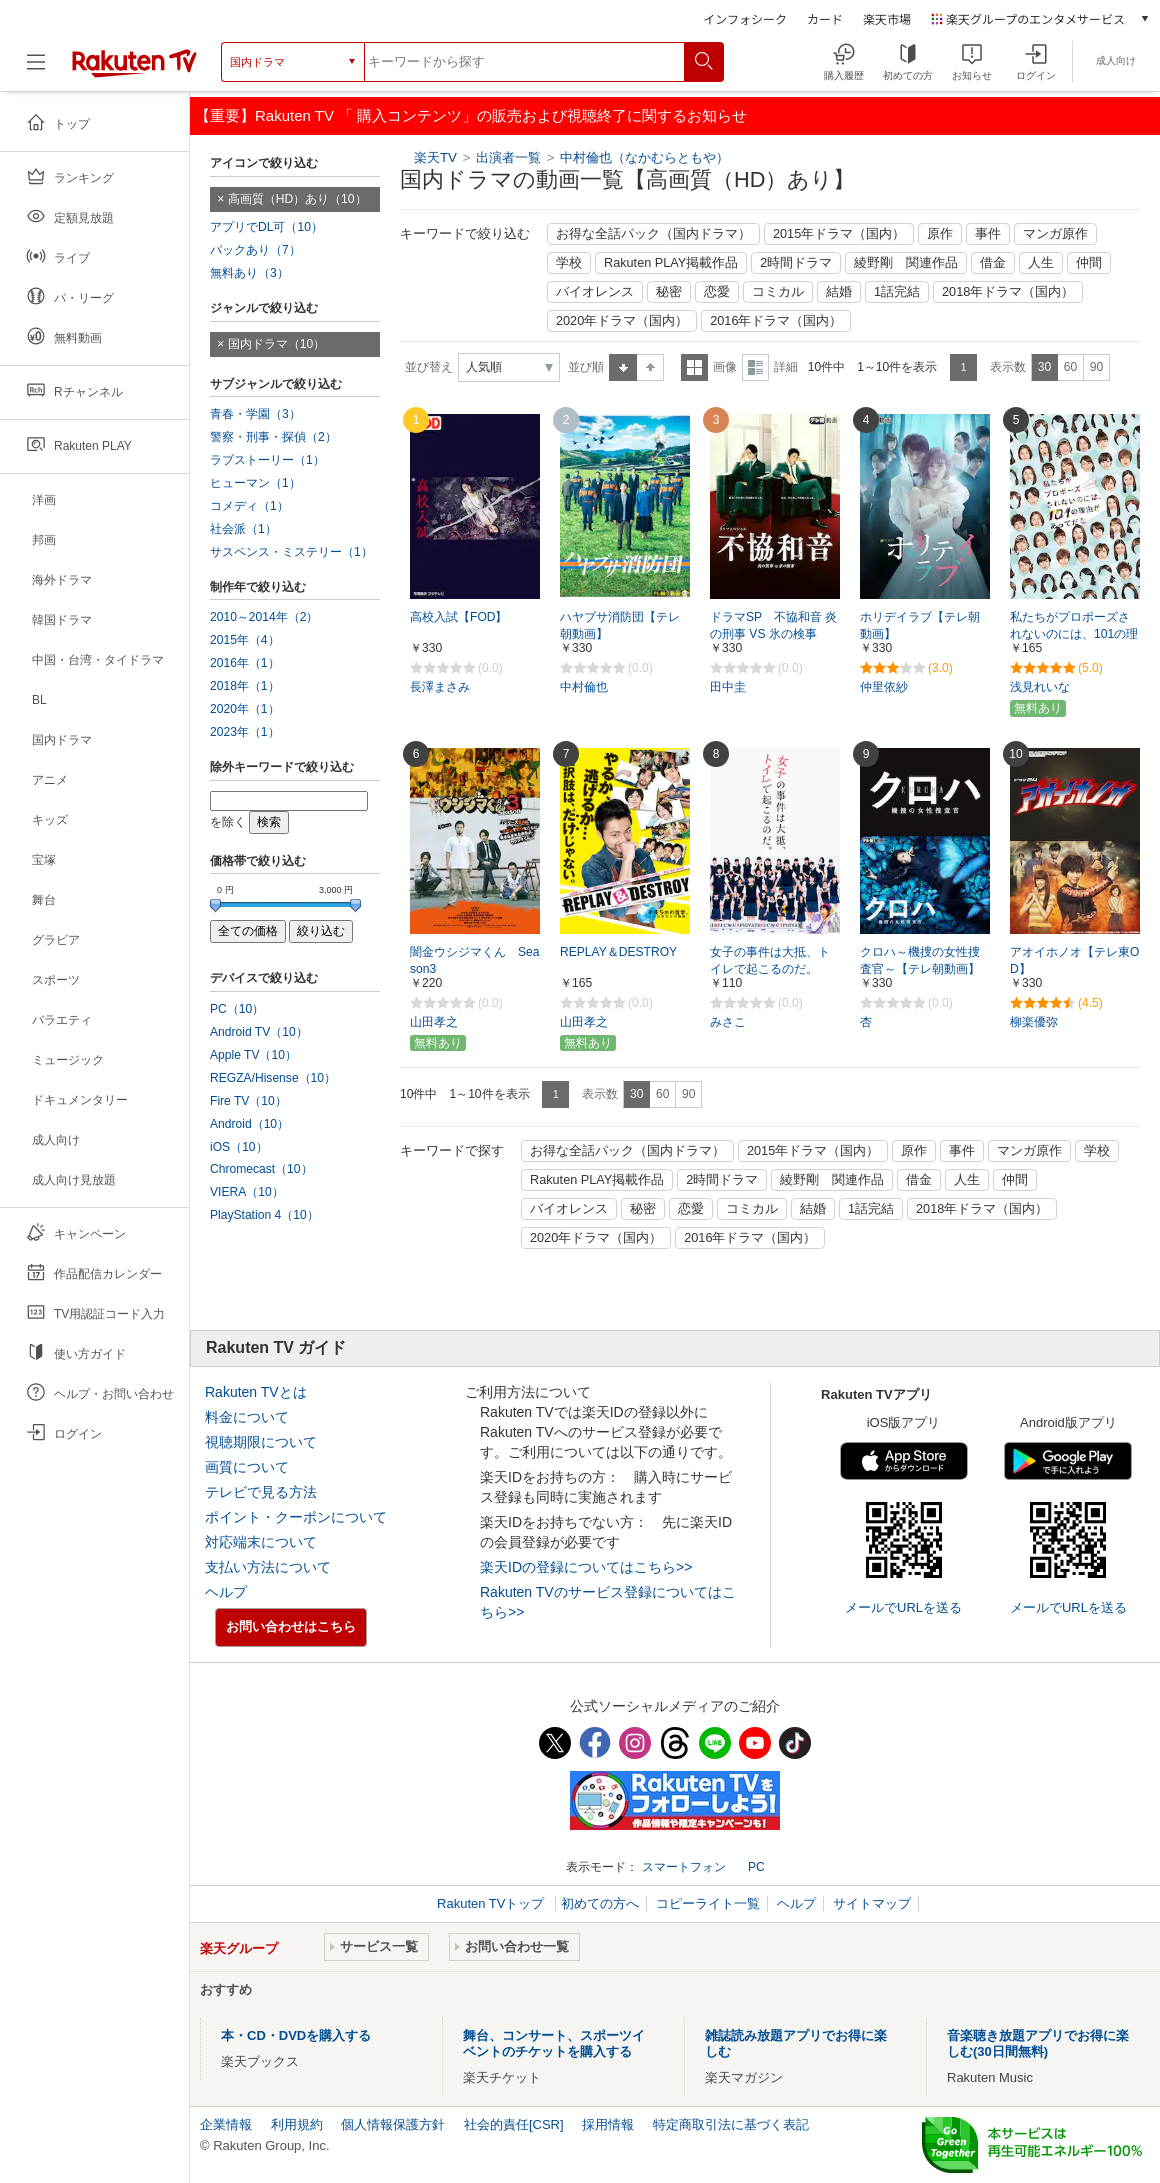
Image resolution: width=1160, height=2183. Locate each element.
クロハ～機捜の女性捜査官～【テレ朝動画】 (920, 960)
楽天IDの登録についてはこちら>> (586, 1567)
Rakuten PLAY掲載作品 (671, 263)
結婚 (839, 292)
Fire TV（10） (248, 1101)
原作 (940, 234)
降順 (650, 367)
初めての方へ (600, 1903)
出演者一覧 (508, 157)
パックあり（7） (255, 250)
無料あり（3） (249, 273)
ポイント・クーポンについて (296, 1517)
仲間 (1089, 263)
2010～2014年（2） (264, 617)
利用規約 (297, 2124)
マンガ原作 (1055, 234)
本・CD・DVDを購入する (296, 2035)
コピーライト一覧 (708, 1903)
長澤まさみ (440, 687)
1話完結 (897, 292)
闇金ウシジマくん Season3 (475, 960)
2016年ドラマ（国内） (776, 321)
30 (1044, 367)
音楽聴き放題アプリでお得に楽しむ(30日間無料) (1038, 2043)
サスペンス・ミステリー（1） (291, 552)
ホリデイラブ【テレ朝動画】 (920, 625)
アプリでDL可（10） (266, 227)
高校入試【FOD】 (459, 617)
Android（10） (249, 1124)
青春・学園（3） (255, 414)
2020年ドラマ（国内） (622, 321)
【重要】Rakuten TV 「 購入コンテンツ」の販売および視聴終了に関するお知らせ (471, 115)
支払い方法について (268, 1567)
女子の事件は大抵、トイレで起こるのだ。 (770, 960)
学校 (569, 263)
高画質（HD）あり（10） (297, 199)
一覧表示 (694, 367)
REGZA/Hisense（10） (273, 1078)
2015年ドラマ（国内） (839, 234)
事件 (988, 234)
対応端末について (261, 1542)
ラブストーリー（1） (267, 460)
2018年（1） (245, 686)
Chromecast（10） (261, 1169)
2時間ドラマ (796, 263)
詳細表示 (755, 367)
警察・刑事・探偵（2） (273, 437)
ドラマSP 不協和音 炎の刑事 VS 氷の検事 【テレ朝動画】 (773, 634)
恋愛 (717, 292)
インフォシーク (745, 18)
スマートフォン (684, 1867)
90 (1096, 367)
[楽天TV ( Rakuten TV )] (134, 62)
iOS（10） (239, 1147)
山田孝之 (434, 1022)
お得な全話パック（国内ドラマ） (653, 234)
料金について (247, 1417)
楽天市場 (887, 18)
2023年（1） (245, 732)
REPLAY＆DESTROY (618, 952)
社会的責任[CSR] (514, 2124)
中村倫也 (584, 687)
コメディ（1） (249, 506)
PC (756, 1867)
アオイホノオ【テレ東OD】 (1074, 960)
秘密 (669, 292)
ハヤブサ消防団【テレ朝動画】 (620, 625)
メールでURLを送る (903, 1607)
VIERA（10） (247, 1192)
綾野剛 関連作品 (906, 263)
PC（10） (237, 1009)
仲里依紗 (884, 687)
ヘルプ (226, 1592)
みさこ (728, 1022)
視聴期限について (261, 1442)
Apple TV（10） (253, 1055)
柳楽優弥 (1034, 1022)
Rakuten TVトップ (492, 1903)
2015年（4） (245, 640)
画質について (247, 1467)
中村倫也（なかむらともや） (644, 157)
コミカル (778, 292)
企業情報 (226, 2124)
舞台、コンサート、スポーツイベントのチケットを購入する (554, 2043)
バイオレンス (595, 292)
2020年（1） (245, 709)
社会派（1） (243, 529)
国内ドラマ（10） (276, 344)
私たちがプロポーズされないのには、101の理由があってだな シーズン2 (1074, 635)
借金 (993, 263)
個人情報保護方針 (393, 2124)
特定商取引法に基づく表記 (731, 2124)
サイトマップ (872, 1903)
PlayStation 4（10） (264, 1215)
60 (1070, 367)
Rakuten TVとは (256, 1392)
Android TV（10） (259, 1032)
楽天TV (435, 157)
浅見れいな (1040, 687)
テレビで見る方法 (261, 1492)
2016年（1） (245, 663)
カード (825, 18)
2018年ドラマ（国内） (1008, 292)
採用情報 (608, 2124)
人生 (1041, 263)
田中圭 (728, 687)
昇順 (623, 367)
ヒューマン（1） (255, 483)
